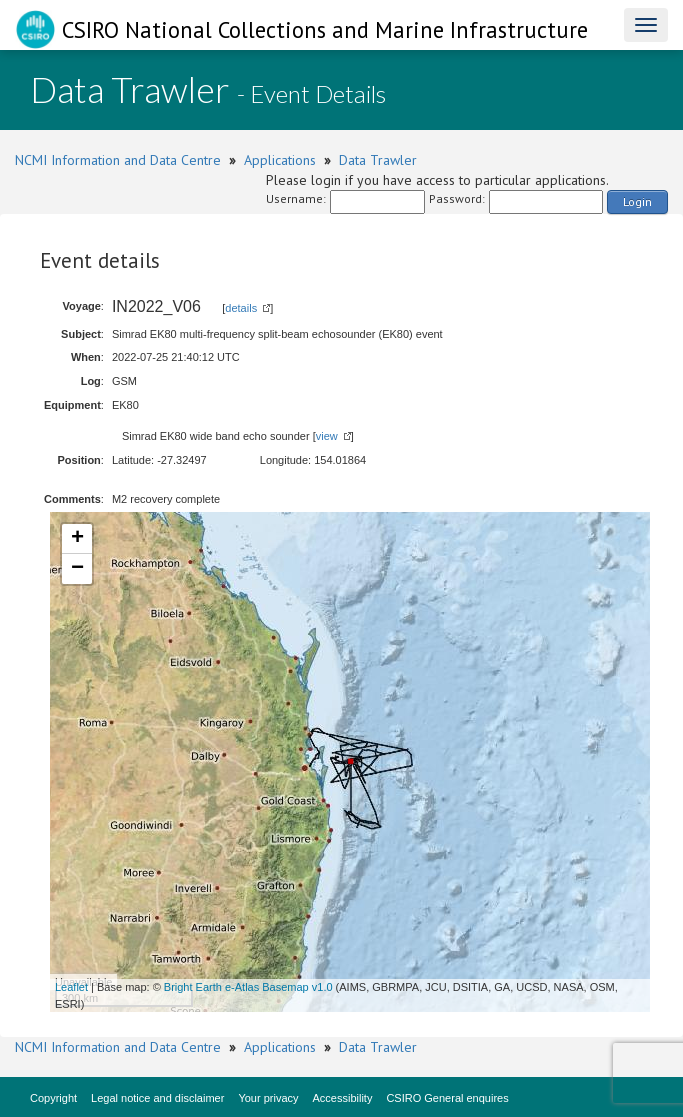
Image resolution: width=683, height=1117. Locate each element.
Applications (280, 160)
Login (637, 201)
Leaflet (71, 987)
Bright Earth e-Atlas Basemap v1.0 (248, 987)
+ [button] (77, 539)
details (241, 308)
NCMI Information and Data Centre (118, 160)
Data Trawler (378, 160)
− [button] (77, 569)
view (327, 436)
